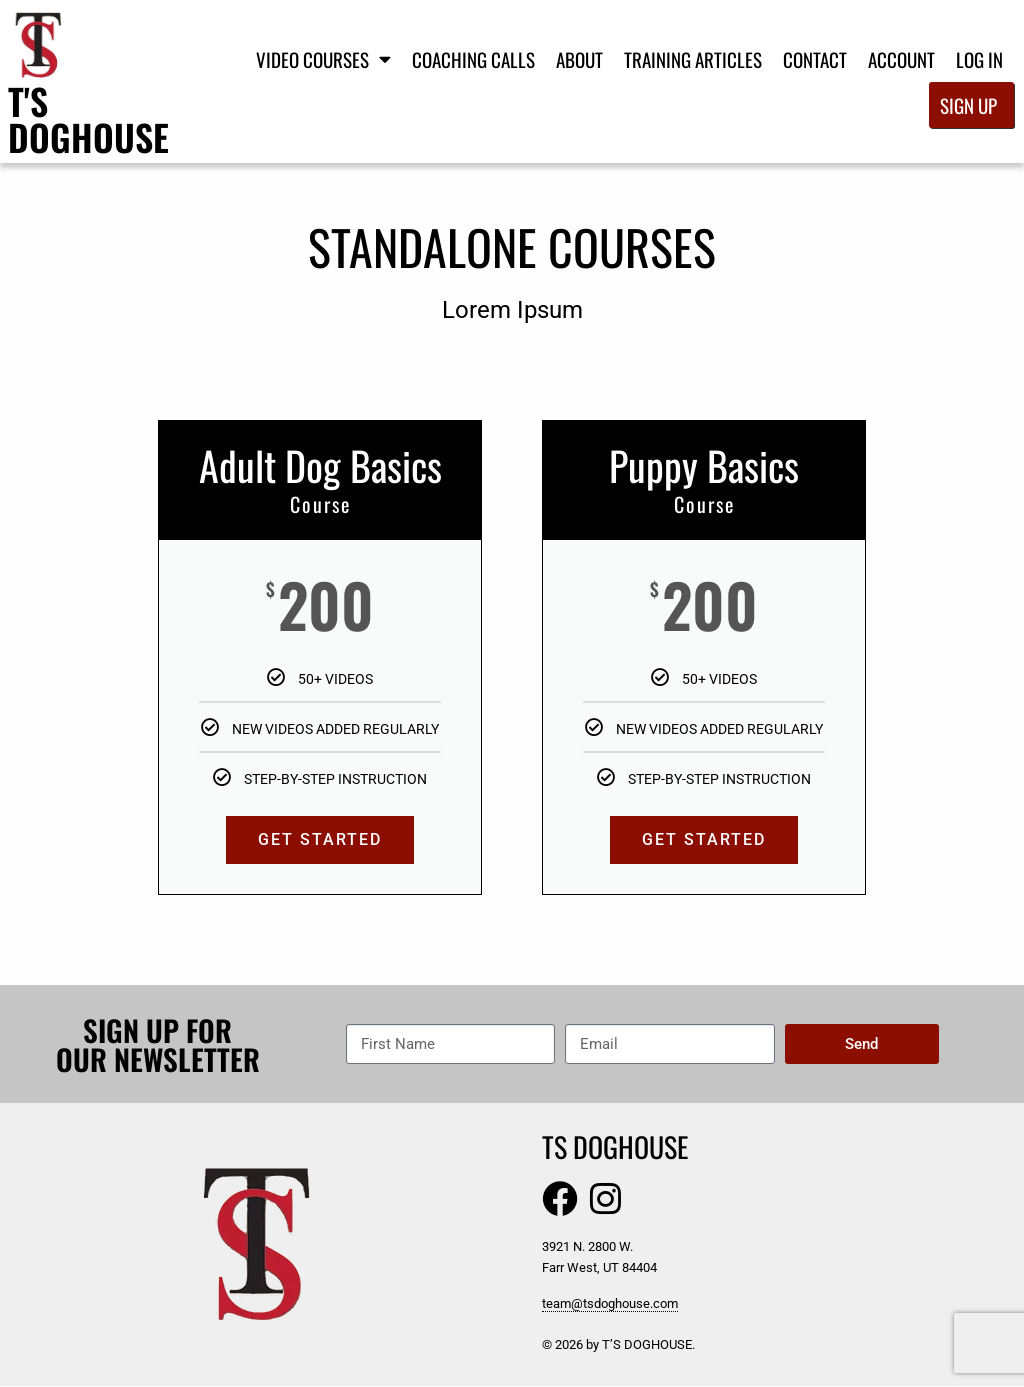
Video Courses (323, 58)
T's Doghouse (88, 118)
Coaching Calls (473, 59)
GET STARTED (320, 839)
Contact (815, 59)
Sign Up (968, 105)
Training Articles (693, 59)
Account (901, 59)
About (579, 59)
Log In (979, 59)
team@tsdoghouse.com (610, 1304)
